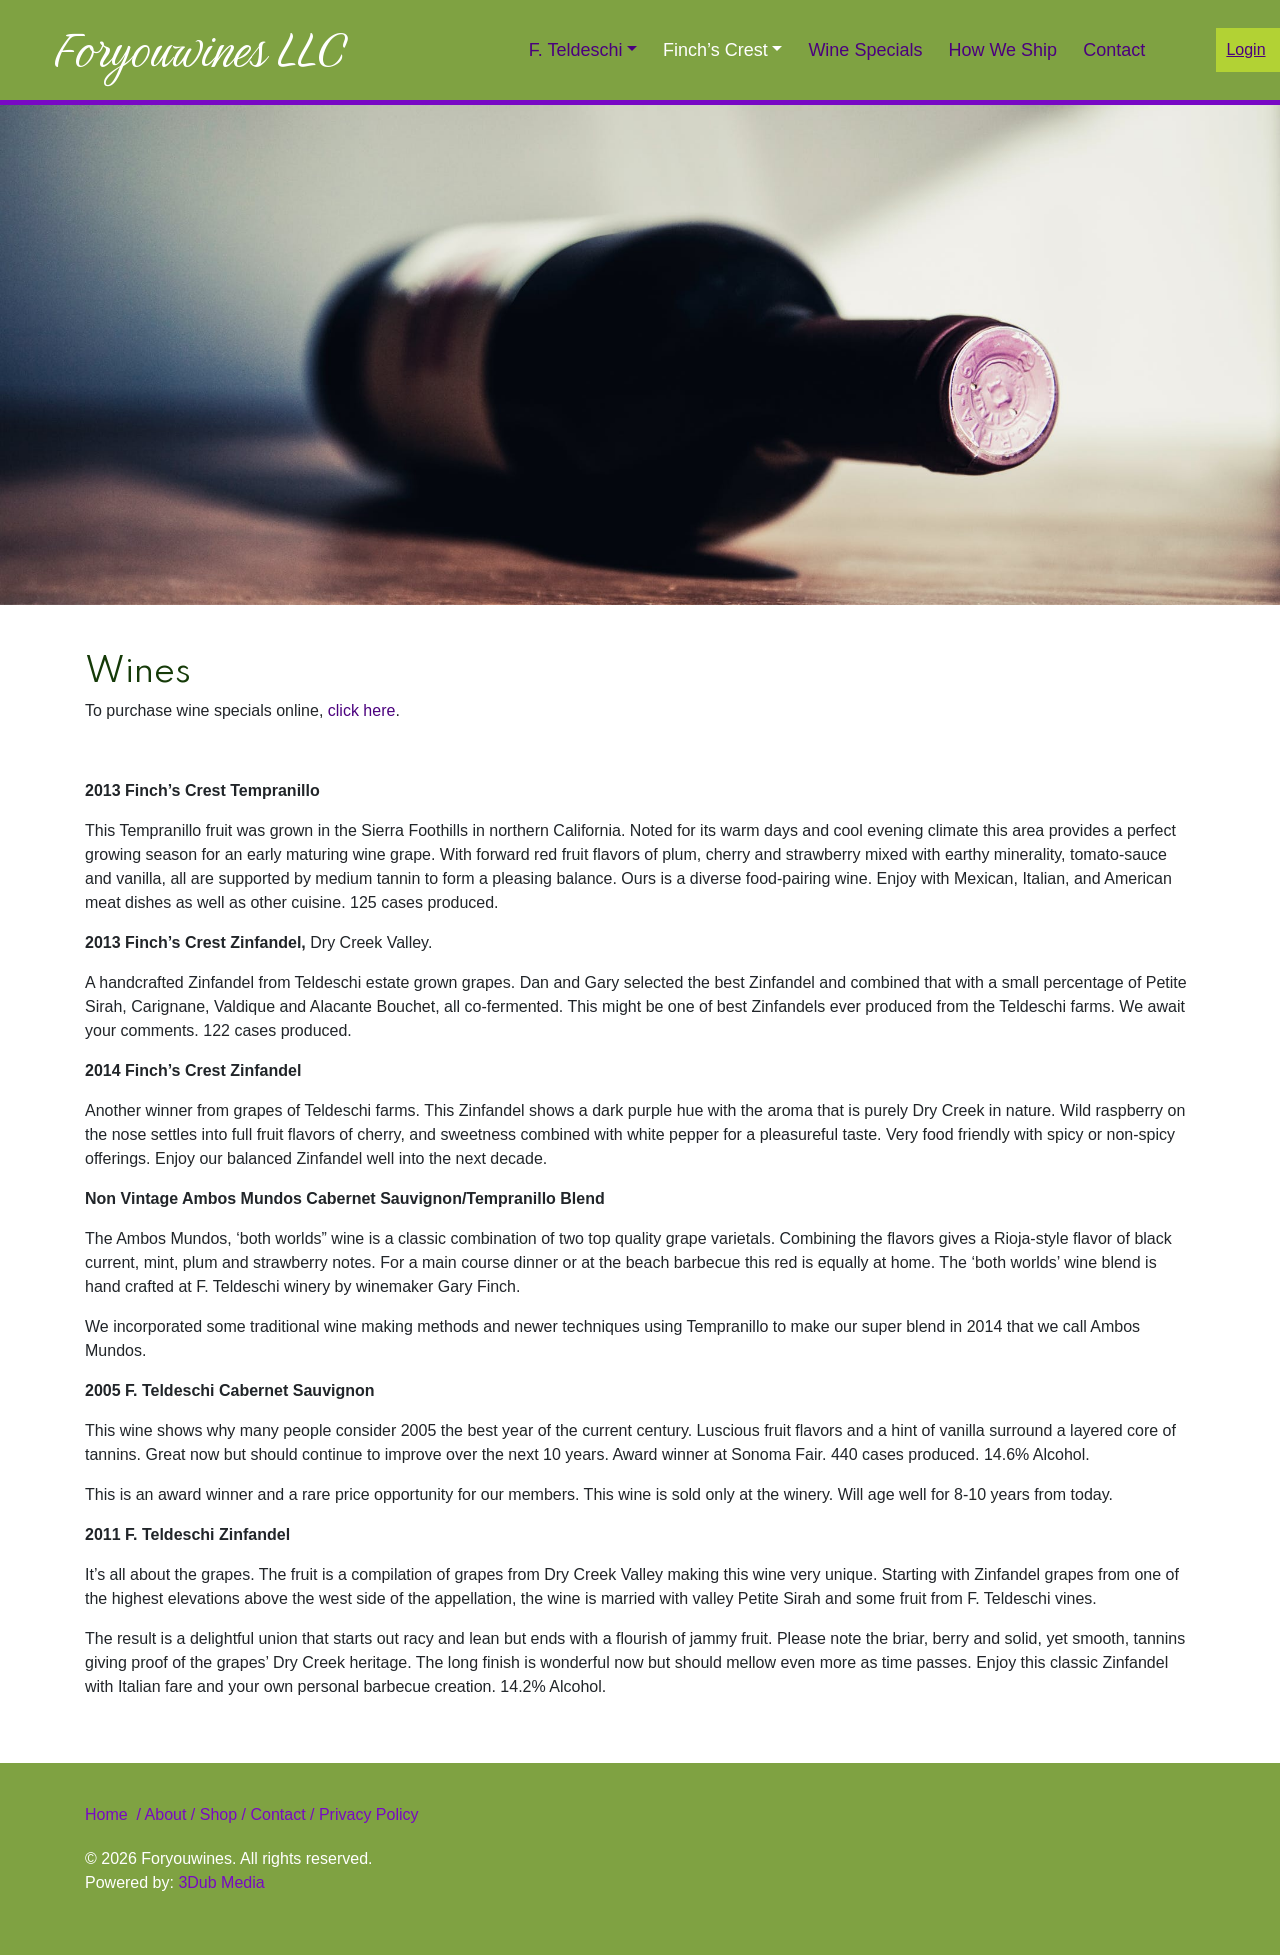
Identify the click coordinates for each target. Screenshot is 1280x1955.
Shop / (223, 1814)
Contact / (282, 1814)
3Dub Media (221, 1882)
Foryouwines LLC (199, 50)
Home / (115, 1814)
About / (172, 1814)
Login (1245, 49)
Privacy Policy (366, 1814)
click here (362, 710)
